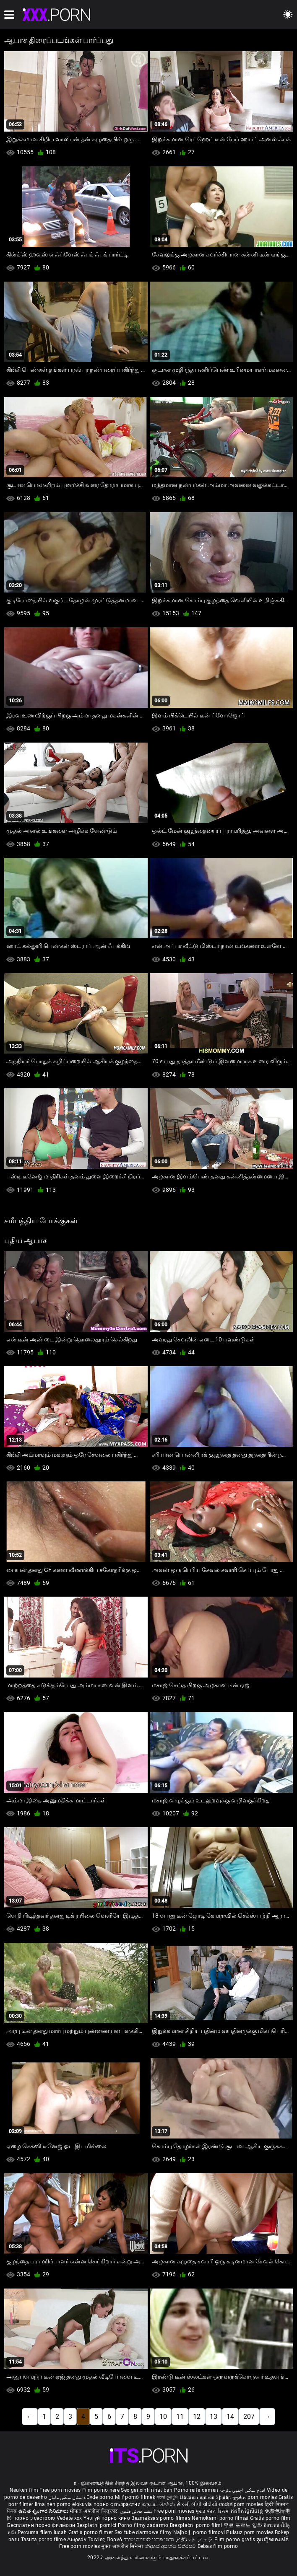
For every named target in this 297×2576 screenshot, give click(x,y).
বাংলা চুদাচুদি (167, 2497)
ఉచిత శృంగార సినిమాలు (44, 2511)
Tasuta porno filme (44, 2539)
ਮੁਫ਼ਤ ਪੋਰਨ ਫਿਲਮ (213, 2511)
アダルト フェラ (194, 2539)
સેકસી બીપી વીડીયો (197, 2504)
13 (213, 2417)
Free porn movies (60, 2490)
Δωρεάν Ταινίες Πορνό (95, 2539)
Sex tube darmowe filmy (143, 2532)
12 (197, 2417)
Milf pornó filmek (135, 2497)
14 (230, 2417)
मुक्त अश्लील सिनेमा (123, 2546)
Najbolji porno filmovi (199, 2532)
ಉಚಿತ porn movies (242, 2504)
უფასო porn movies (255, 2497)
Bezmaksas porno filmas (161, 2518)
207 (249, 2417)
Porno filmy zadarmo (144, 2525)
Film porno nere (101, 2490)
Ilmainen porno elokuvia (64, 2504)
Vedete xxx (69, 2518)
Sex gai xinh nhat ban (146, 2490)
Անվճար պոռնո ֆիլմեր (206, 2497)
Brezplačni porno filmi (197, 2525)
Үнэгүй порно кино (107, 2518)
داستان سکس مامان (66, 2497)
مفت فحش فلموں (137, 2511)
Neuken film (24, 2490)
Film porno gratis (235, 2539)
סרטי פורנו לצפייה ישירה (149, 2539)
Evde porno (99, 2497)
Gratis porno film (270, 2518)
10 (163, 2417)
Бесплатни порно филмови (41, 2525)
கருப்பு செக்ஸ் (158, 2504)
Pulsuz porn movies (250, 2532)
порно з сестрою (34, 2518)
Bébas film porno (218, 2546)
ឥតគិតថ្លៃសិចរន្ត (248, 2511)
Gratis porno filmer (91, 2532)
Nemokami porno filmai (221, 2518)
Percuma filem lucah (43, 2532)
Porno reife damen (196, 2490)
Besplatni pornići (96, 2525)
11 (180, 2417)
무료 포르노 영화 (244, 2525)
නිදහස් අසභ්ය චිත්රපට (171, 2546)
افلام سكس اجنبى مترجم (242, 2490)
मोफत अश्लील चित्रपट (95, 2511)
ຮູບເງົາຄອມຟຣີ (273, 2539)
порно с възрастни (117, 2504)
